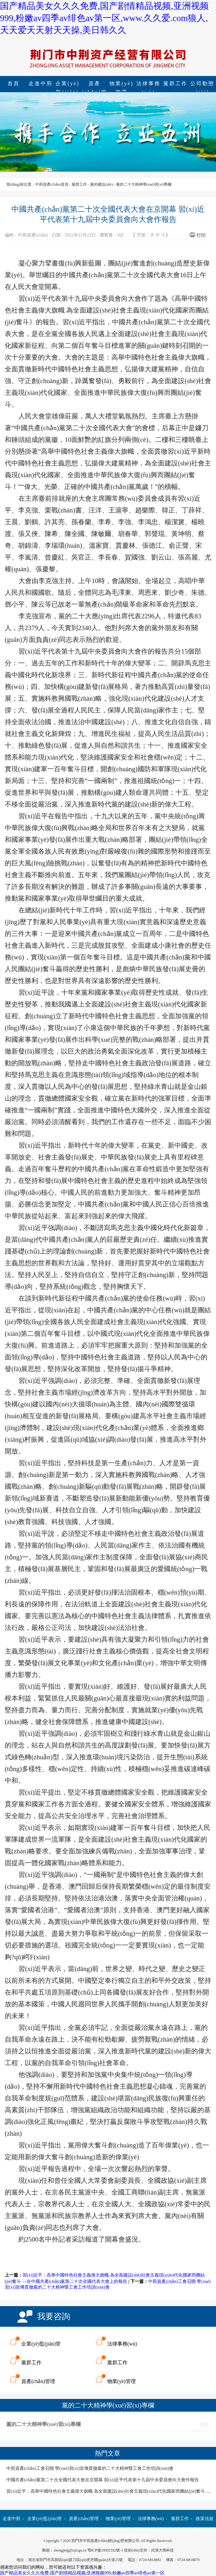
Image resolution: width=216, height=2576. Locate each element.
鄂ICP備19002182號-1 (105, 2550)
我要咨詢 (53, 2316)
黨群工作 (175, 83)
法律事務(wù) (148, 84)
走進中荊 (41, 83)
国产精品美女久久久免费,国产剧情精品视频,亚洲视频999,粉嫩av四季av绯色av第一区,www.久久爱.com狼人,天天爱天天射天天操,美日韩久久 (104, 18)
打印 (201, 235)
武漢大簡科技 (162, 2550)
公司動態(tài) (95, 2536)
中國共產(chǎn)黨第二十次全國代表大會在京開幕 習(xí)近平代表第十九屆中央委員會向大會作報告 (102, 2479)
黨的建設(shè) (101, 184)
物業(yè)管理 (121, 84)
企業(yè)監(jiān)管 (68, 84)
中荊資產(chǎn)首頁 (51, 184)
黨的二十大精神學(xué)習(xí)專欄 (144, 184)
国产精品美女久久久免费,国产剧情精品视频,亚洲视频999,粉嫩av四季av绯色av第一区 (82, 2573)
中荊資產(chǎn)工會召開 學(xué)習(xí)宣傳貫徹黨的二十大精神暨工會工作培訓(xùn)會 (89, 2468)
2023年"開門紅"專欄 (128, 2536)
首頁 (14, 83)
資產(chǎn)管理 (94, 84)
